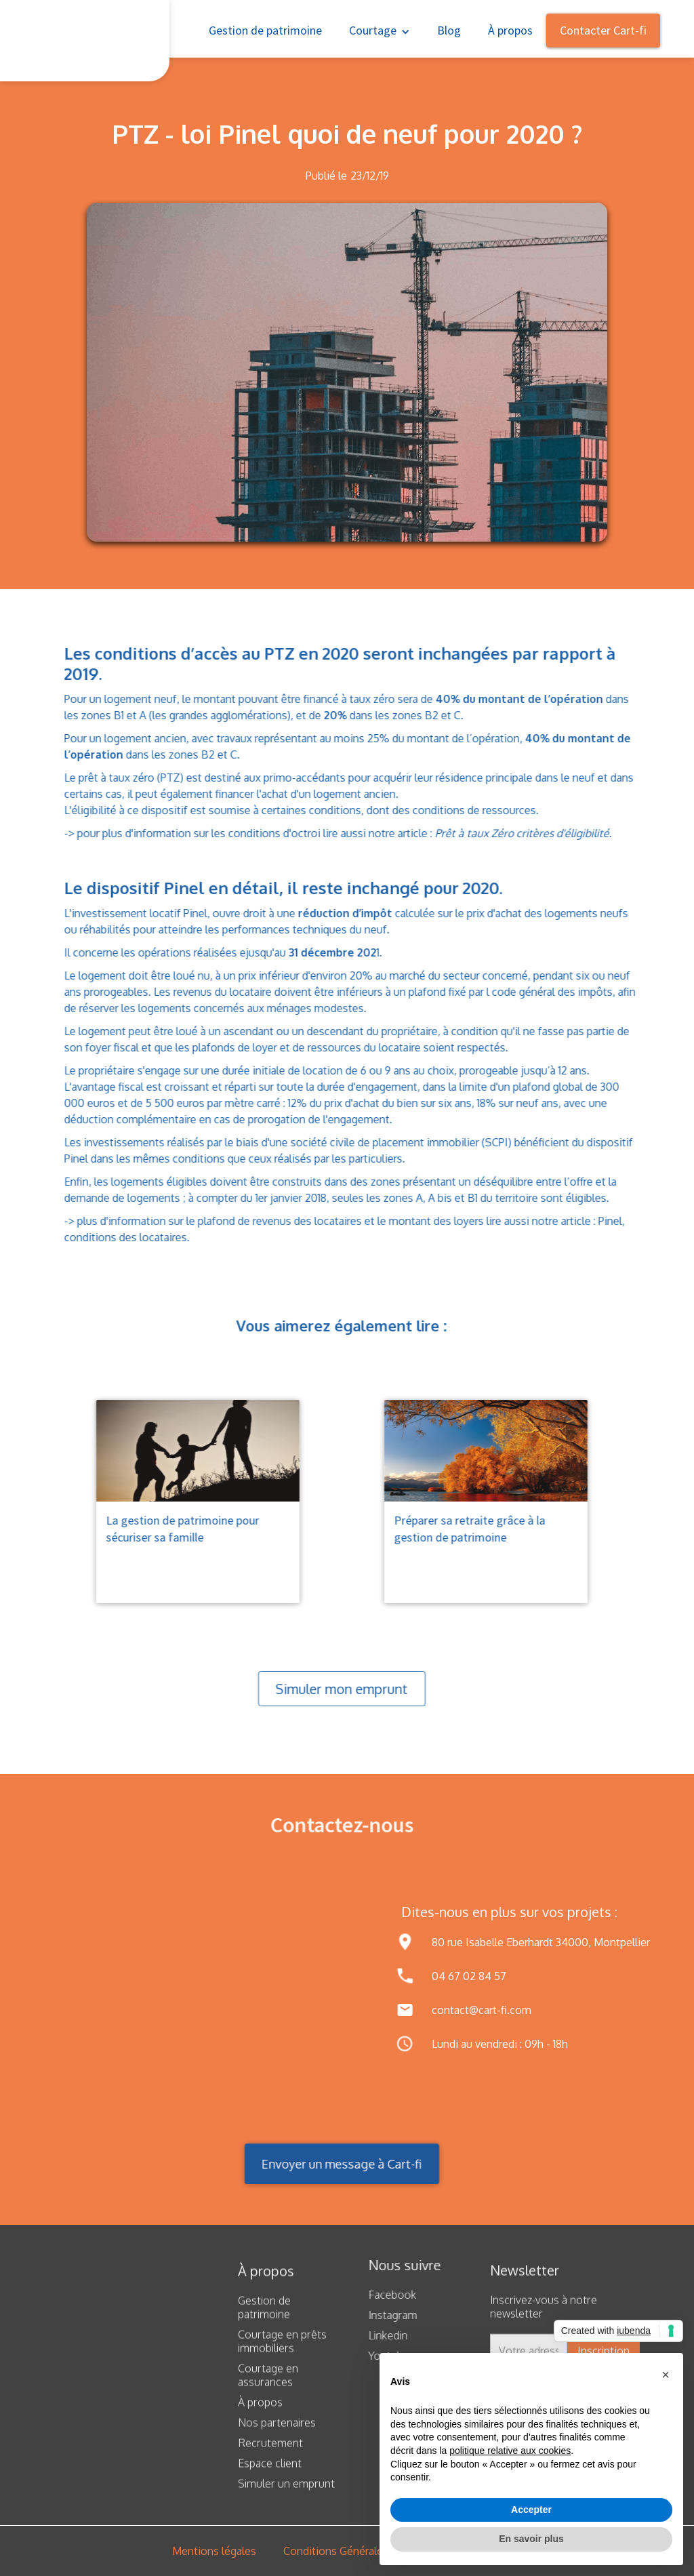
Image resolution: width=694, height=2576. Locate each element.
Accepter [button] (531, 2509)
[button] (379, 29)
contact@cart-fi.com (481, 2010)
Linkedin (379, 2335)
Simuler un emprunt (286, 2492)
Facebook (383, 2294)
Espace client (270, 2472)
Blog (449, 30)
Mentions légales (214, 2551)
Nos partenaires (277, 2431)
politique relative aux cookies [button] (510, 2450)
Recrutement (270, 2452)
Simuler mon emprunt (332, 1688)
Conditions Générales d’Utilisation (366, 2551)
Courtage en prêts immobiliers (282, 2350)
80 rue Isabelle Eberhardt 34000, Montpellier (541, 1942)
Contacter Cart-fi (603, 30)
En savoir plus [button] (531, 2538)
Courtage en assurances (268, 2384)
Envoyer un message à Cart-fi (332, 2163)
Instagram (383, 2315)
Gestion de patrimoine (265, 30)
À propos (510, 30)
